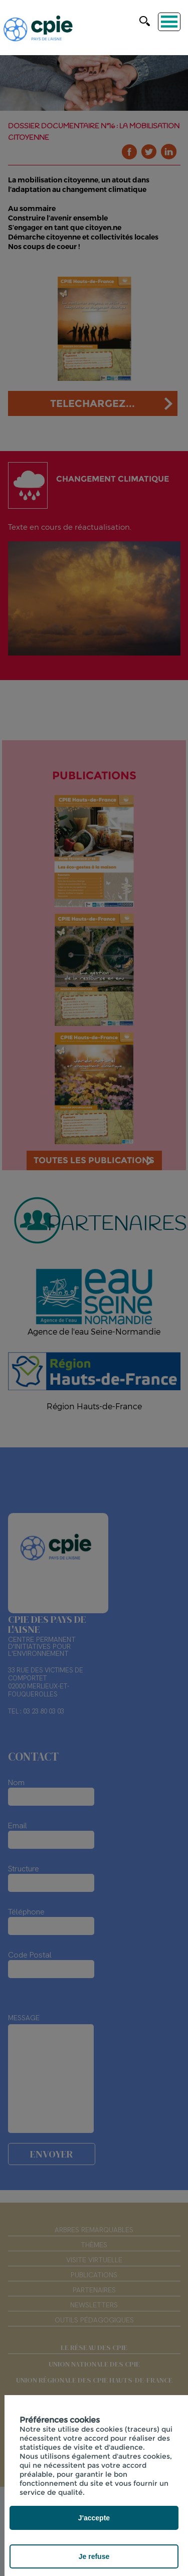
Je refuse (94, 2556)
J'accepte (94, 2518)
